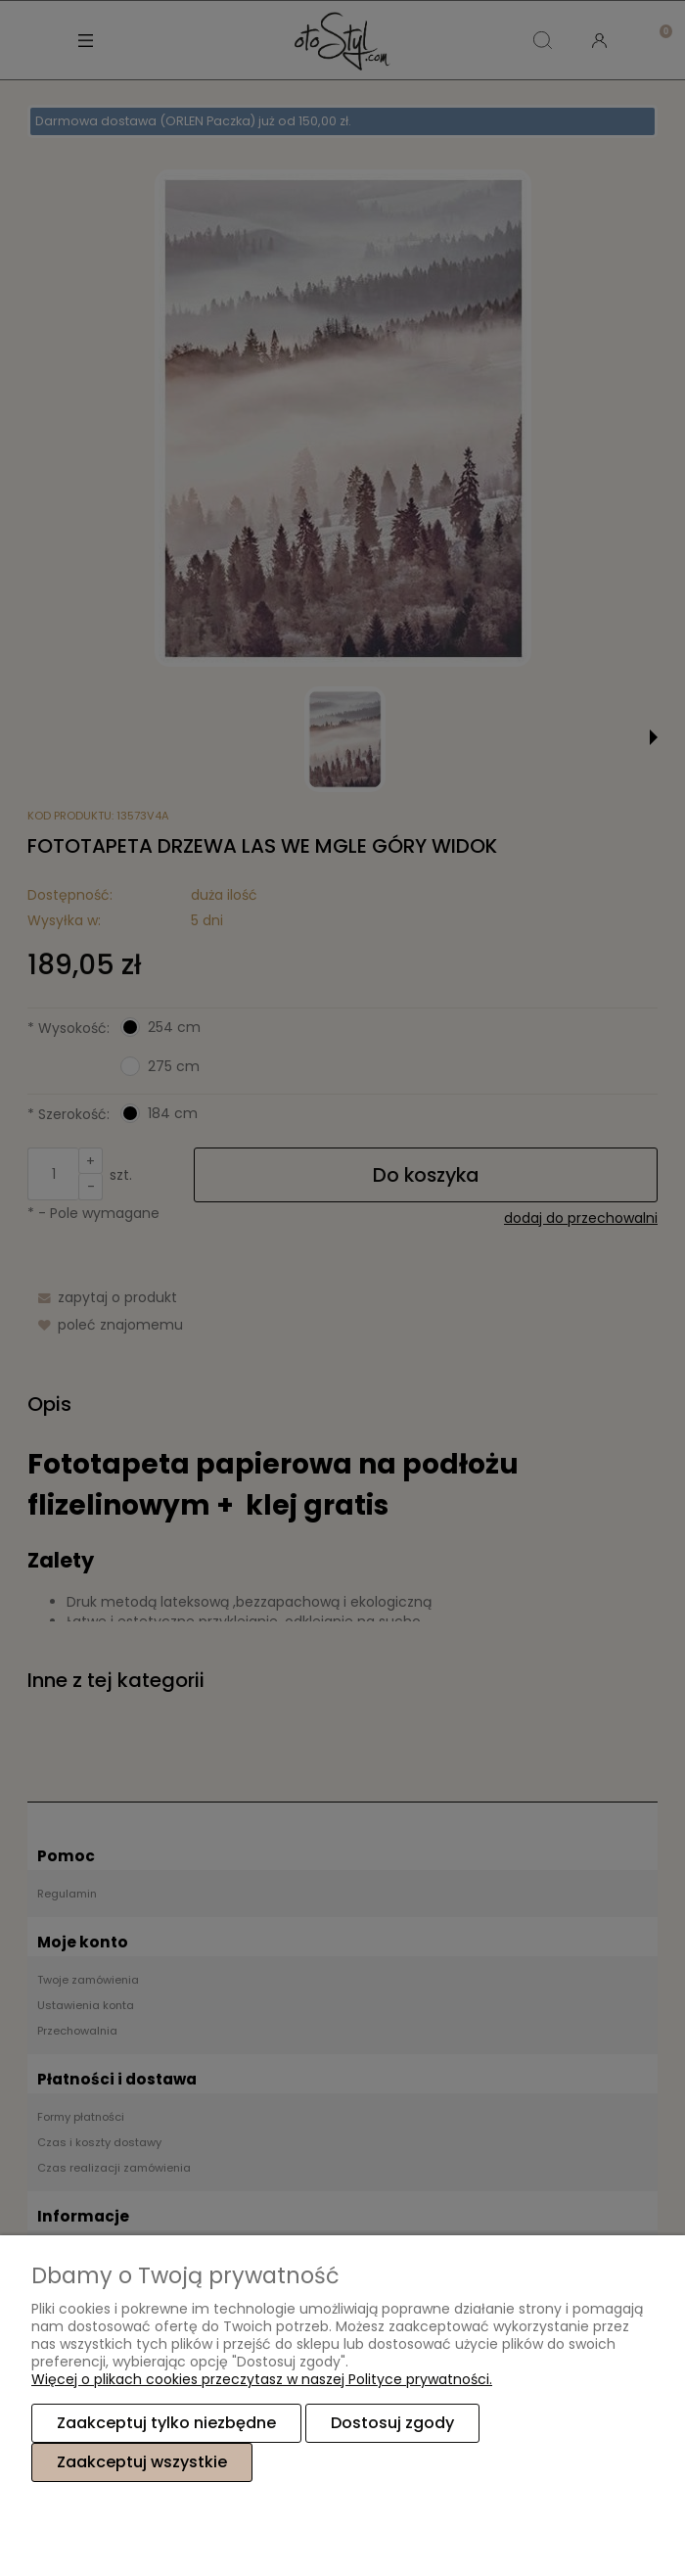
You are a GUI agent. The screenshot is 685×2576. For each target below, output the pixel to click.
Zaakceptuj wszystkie (142, 2462)
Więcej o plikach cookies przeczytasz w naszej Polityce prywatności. (261, 2379)
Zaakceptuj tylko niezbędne (166, 2423)
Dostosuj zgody (392, 2423)
